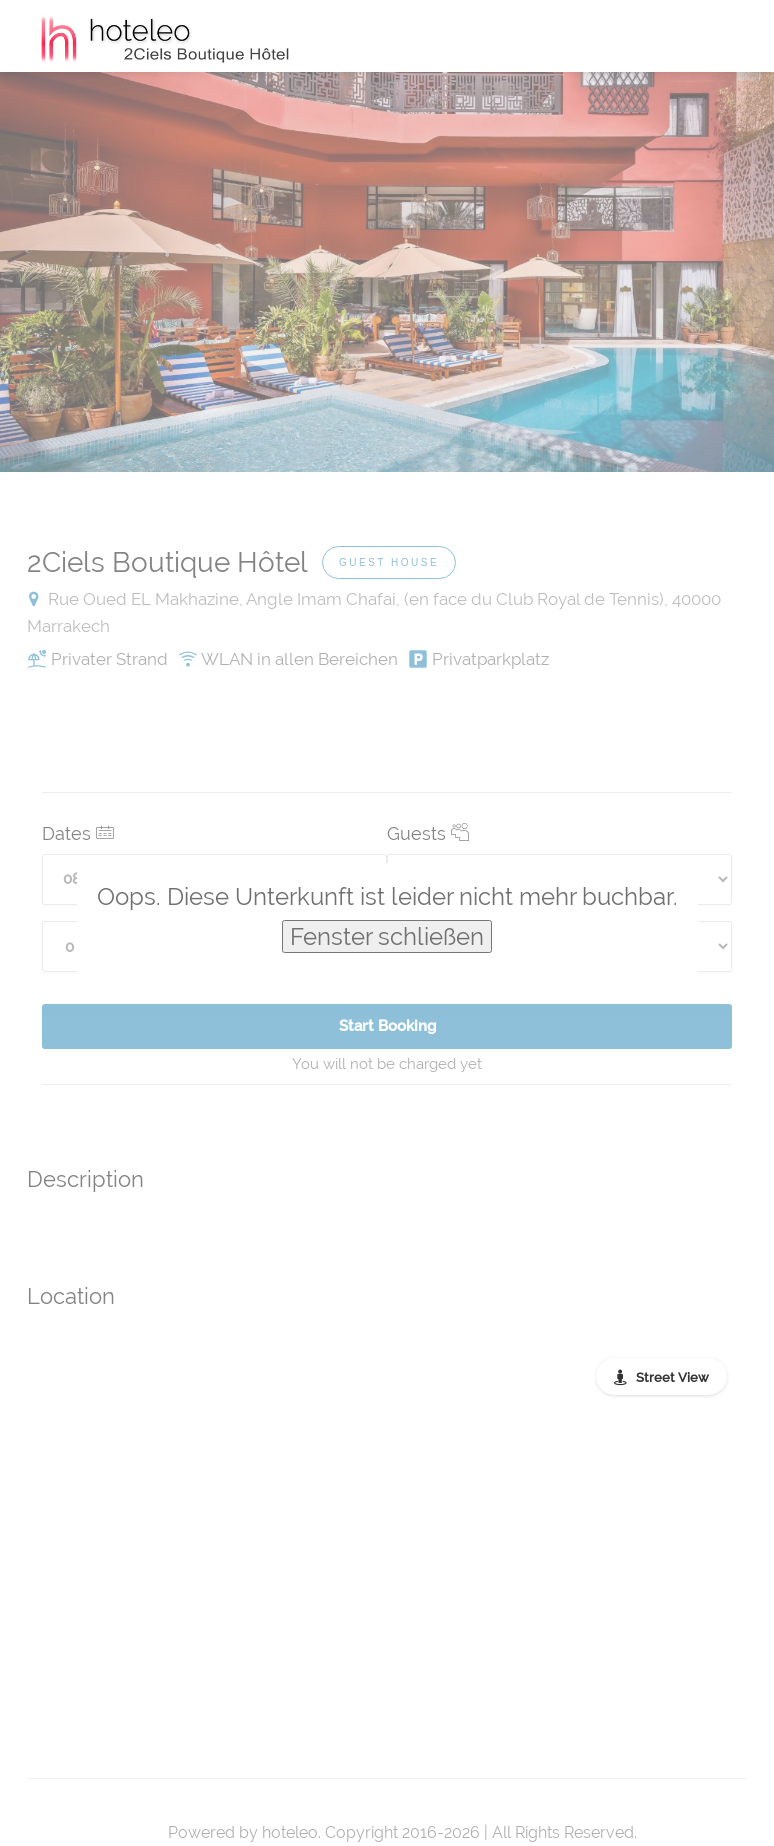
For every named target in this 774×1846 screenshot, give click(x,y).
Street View (672, 1377)
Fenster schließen (387, 936)
